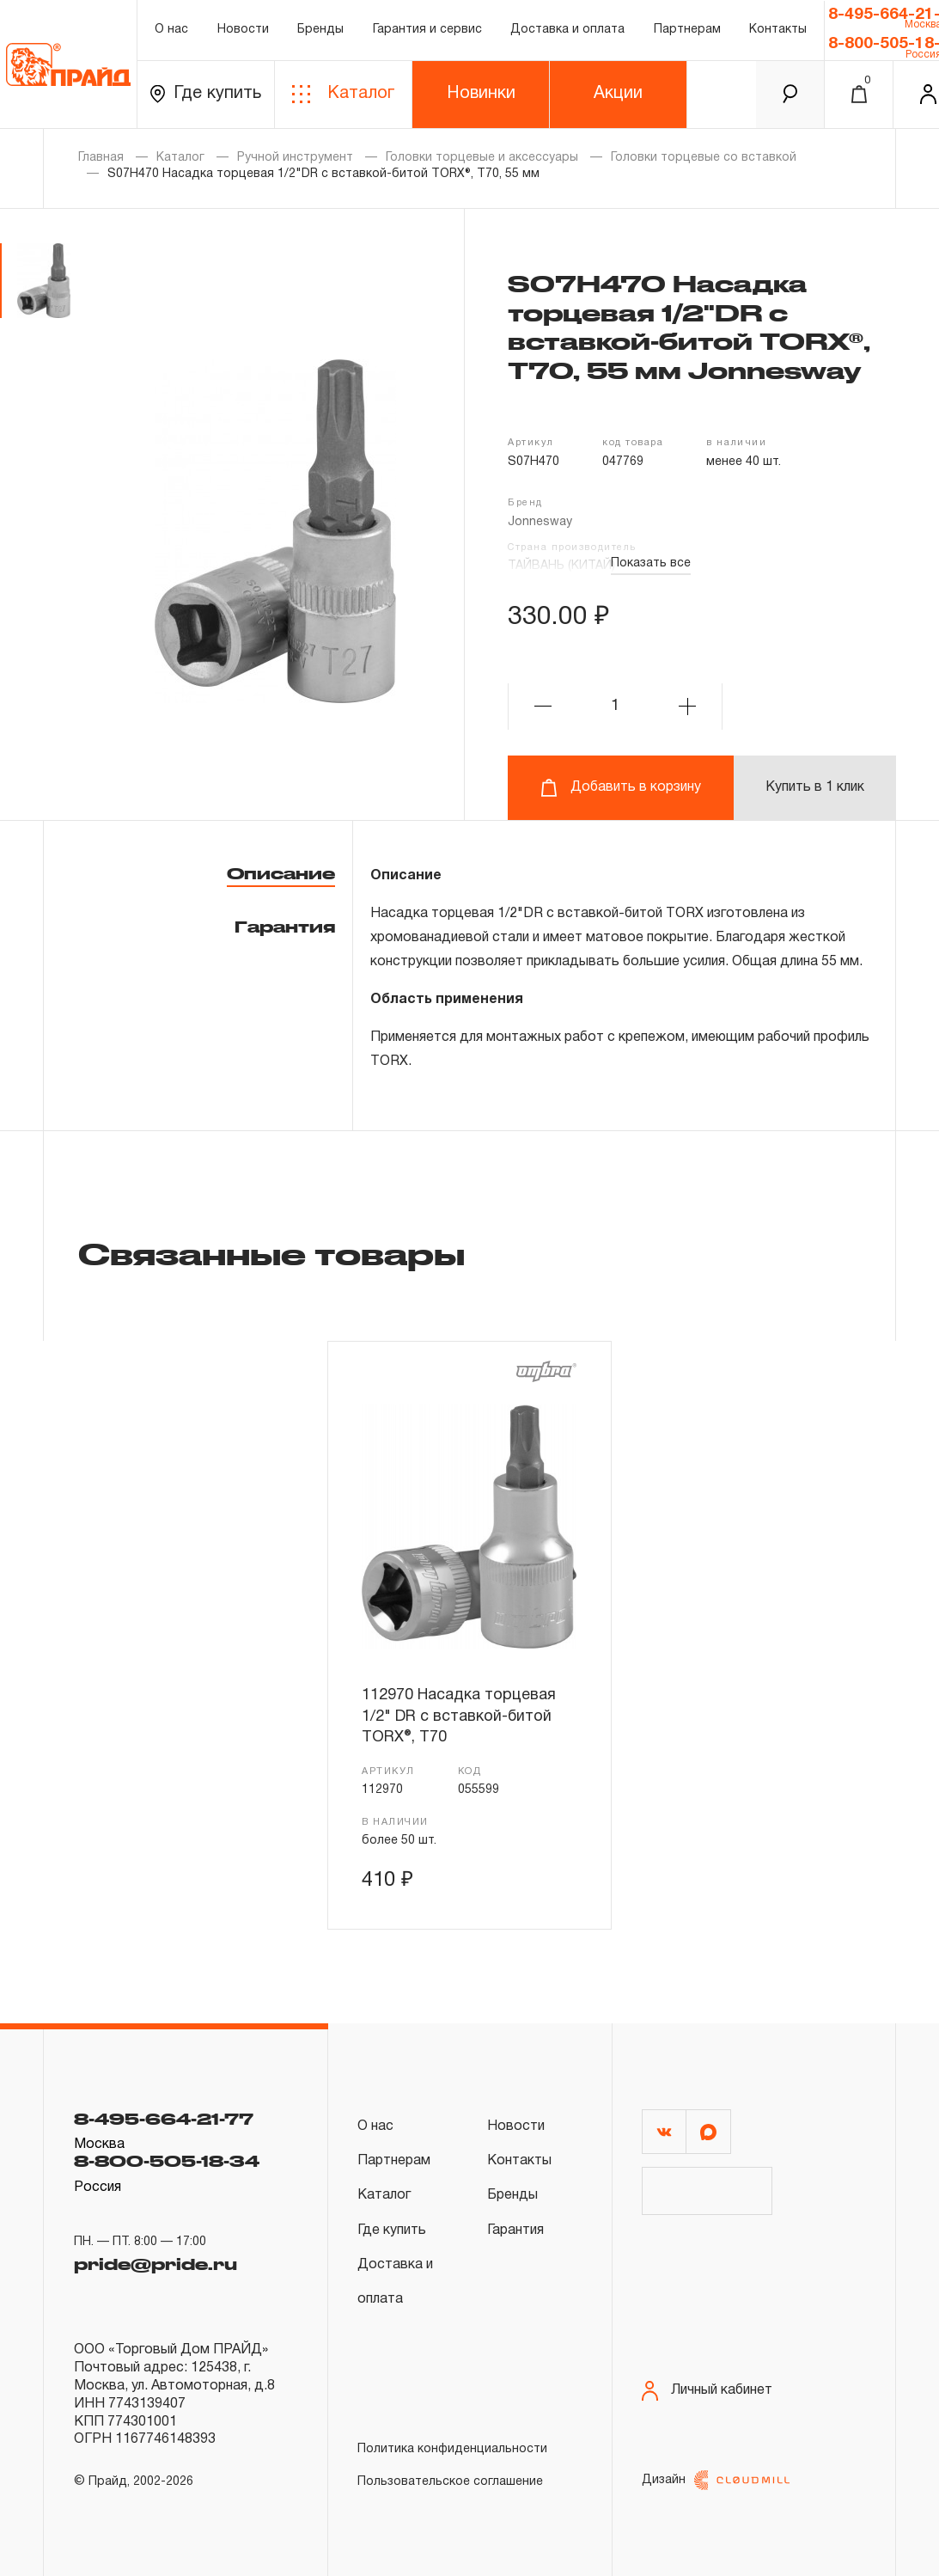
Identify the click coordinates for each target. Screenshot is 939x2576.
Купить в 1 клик (814, 787)
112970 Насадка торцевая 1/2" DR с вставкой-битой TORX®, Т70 (459, 1716)
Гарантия (285, 926)
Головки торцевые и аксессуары (482, 157)
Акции (618, 93)
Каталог (343, 94)
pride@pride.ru (155, 2264)
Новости (243, 29)
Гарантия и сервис (427, 29)
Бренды (320, 29)
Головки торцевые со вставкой (703, 157)
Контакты (778, 29)
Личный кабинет (707, 2391)
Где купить (205, 94)
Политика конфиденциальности (452, 2449)
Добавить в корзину (620, 788)
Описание (281, 873)
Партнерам (687, 29)
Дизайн (716, 2480)
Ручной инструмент (295, 157)
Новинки (481, 93)
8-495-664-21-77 (163, 2118)
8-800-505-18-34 (166, 2160)
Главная (101, 157)
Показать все (651, 563)
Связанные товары (271, 1253)
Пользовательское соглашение (450, 2481)
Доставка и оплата (567, 29)
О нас (171, 29)
